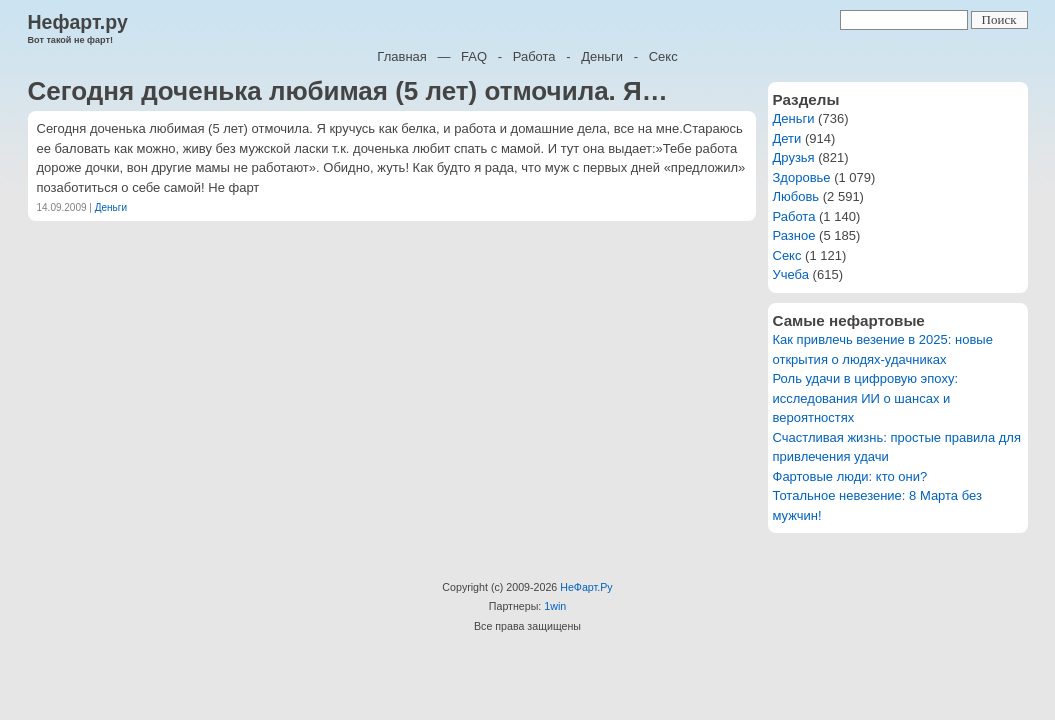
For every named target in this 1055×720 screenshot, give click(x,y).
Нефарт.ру (78, 22)
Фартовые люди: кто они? (850, 476)
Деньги (602, 56)
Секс (663, 56)
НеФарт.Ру (586, 587)
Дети (787, 138)
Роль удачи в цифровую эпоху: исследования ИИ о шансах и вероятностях (866, 398)
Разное (794, 235)
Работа (534, 56)
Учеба (791, 274)
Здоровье (802, 177)
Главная (401, 56)
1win (555, 606)
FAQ (474, 56)
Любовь (796, 196)
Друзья (794, 157)
